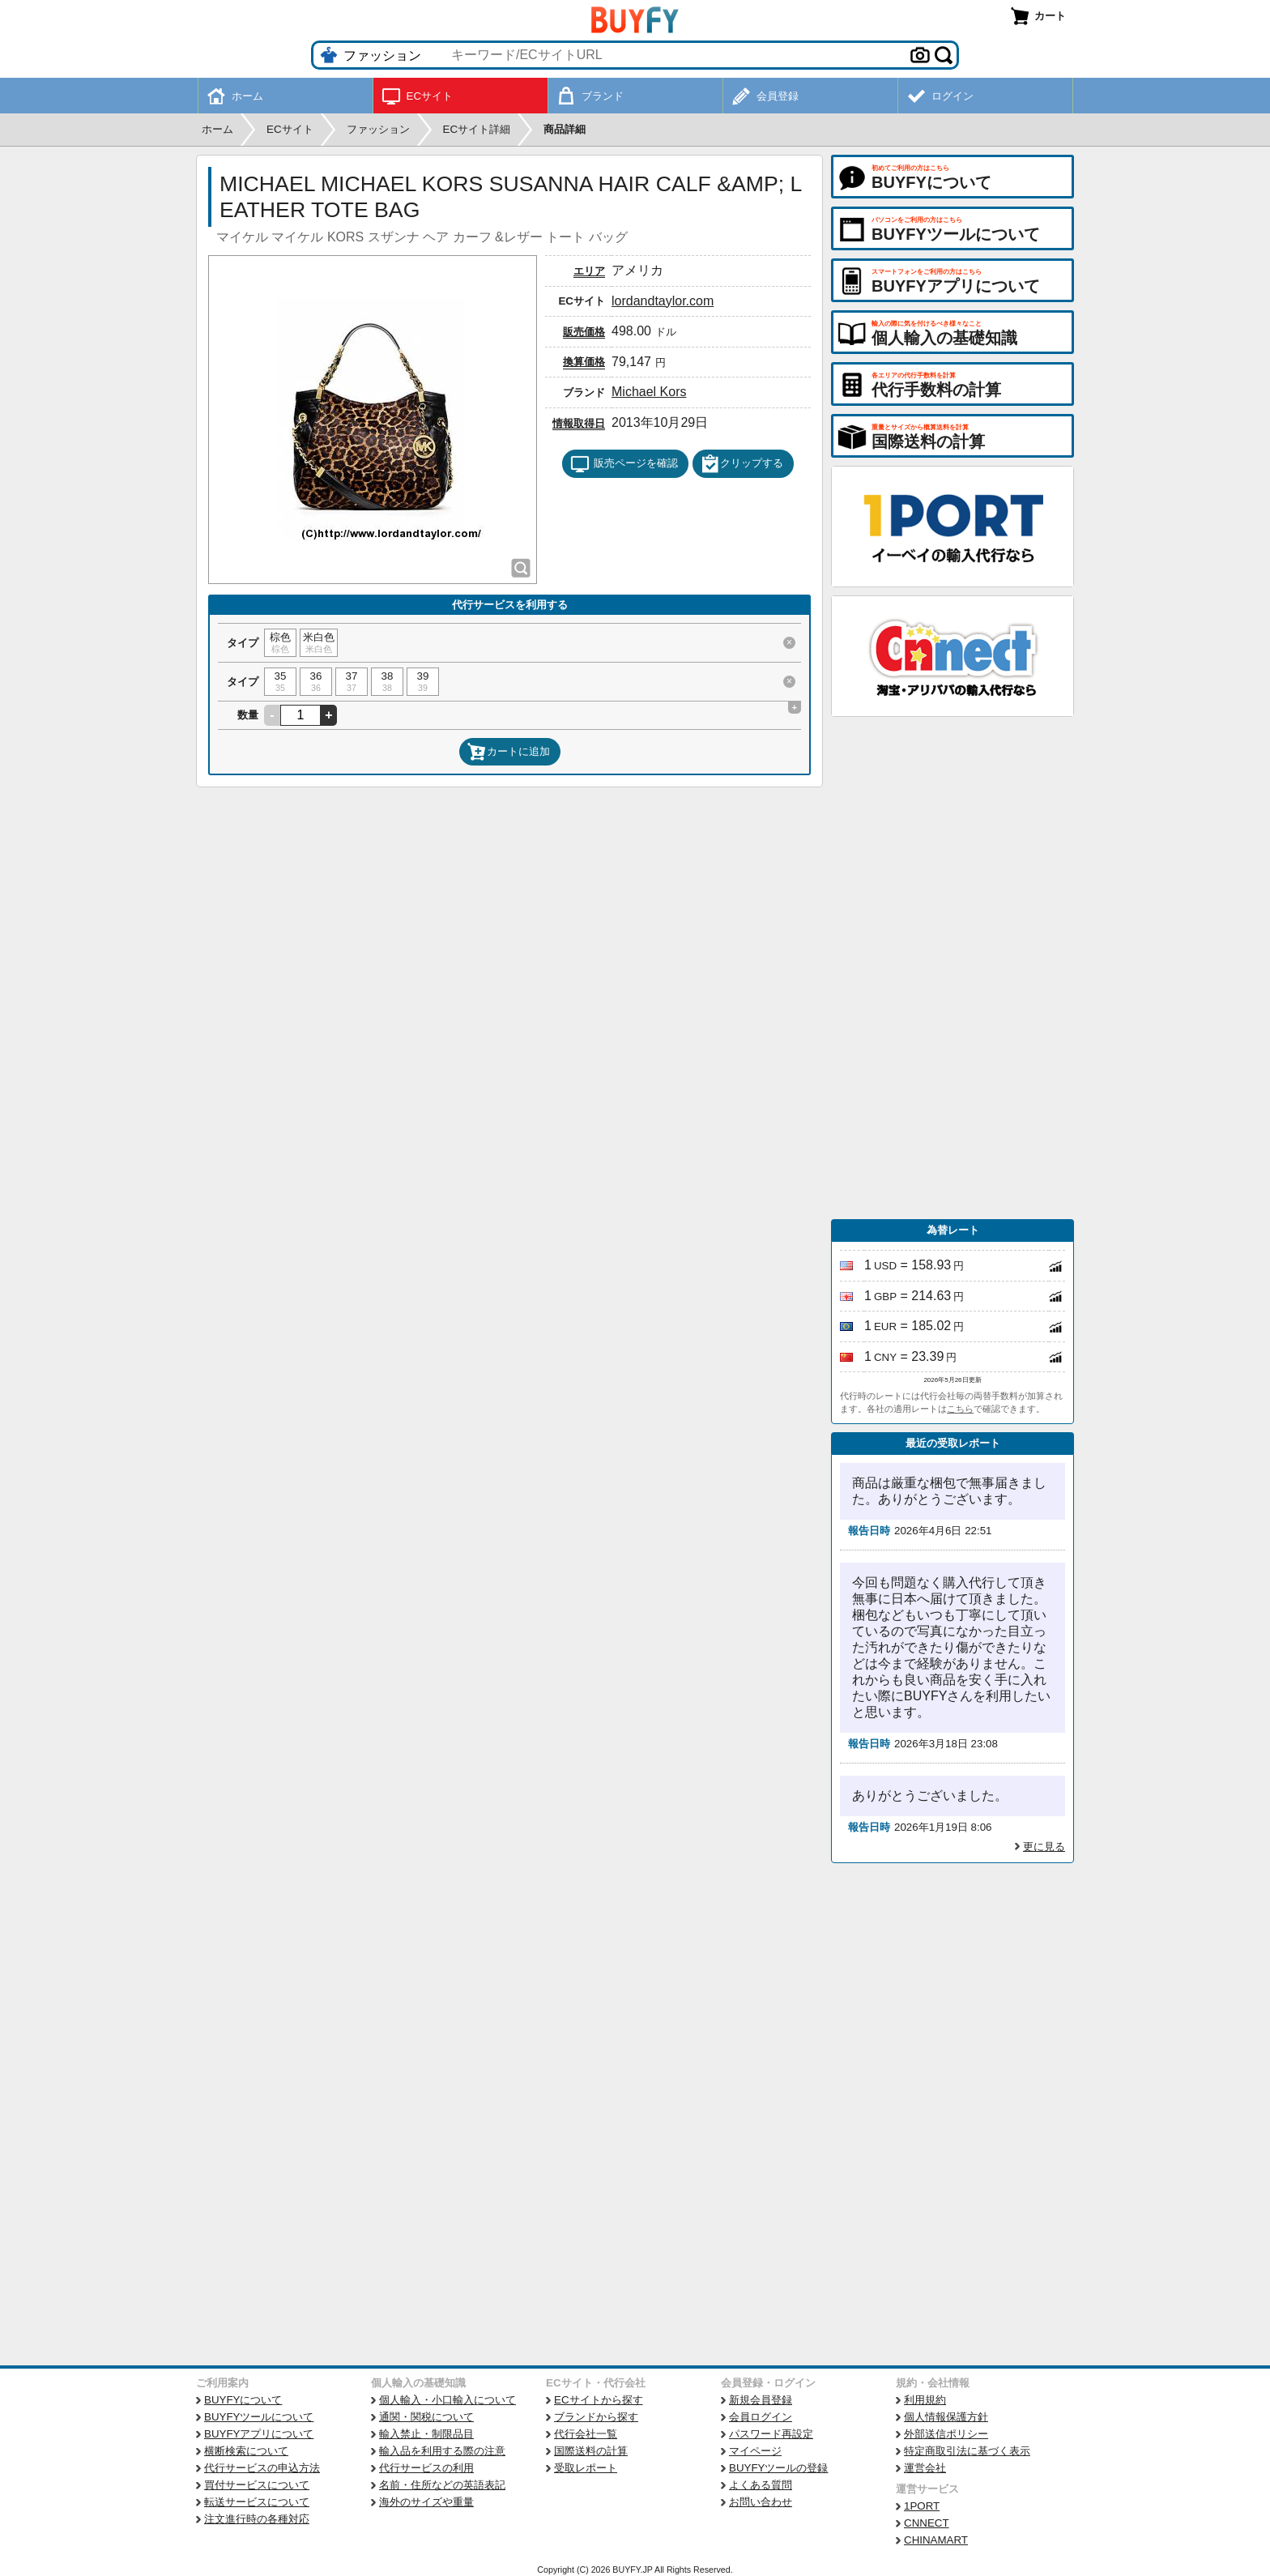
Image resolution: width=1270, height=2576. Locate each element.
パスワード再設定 (771, 2434)
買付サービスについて (256, 2485)
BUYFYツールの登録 (778, 2468)
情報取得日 (578, 423)
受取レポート (585, 2468)
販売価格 (584, 332)
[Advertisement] (952, 968)
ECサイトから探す (598, 2400)
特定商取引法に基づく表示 (967, 2451)
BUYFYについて (243, 2400)
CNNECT (926, 2523)
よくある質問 (760, 2485)
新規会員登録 (760, 2400)
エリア (589, 271)
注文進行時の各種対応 (256, 2519)
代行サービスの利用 (426, 2468)
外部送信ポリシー (946, 2434)
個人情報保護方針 (946, 2417)
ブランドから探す (596, 2417)
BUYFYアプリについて (258, 2434)
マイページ (755, 2451)
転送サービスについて (256, 2502)
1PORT (922, 2506)
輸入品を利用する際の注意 (442, 2451)
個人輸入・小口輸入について (447, 2400)
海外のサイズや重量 (426, 2502)
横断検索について (246, 2451)
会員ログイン (760, 2417)
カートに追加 (508, 751)
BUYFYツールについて (258, 2417)
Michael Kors (649, 392)
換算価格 (584, 362)
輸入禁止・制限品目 (426, 2434)
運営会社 (925, 2468)
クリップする (742, 464)
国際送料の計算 (591, 2451)
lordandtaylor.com (663, 301)
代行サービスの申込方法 (262, 2468)
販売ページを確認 (624, 464)
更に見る (1044, 1846)
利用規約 (925, 2400)
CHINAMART (936, 2540)
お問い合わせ (760, 2502)
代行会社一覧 (585, 2434)
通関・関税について (426, 2417)
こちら (960, 1409)
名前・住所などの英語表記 (442, 2485)
